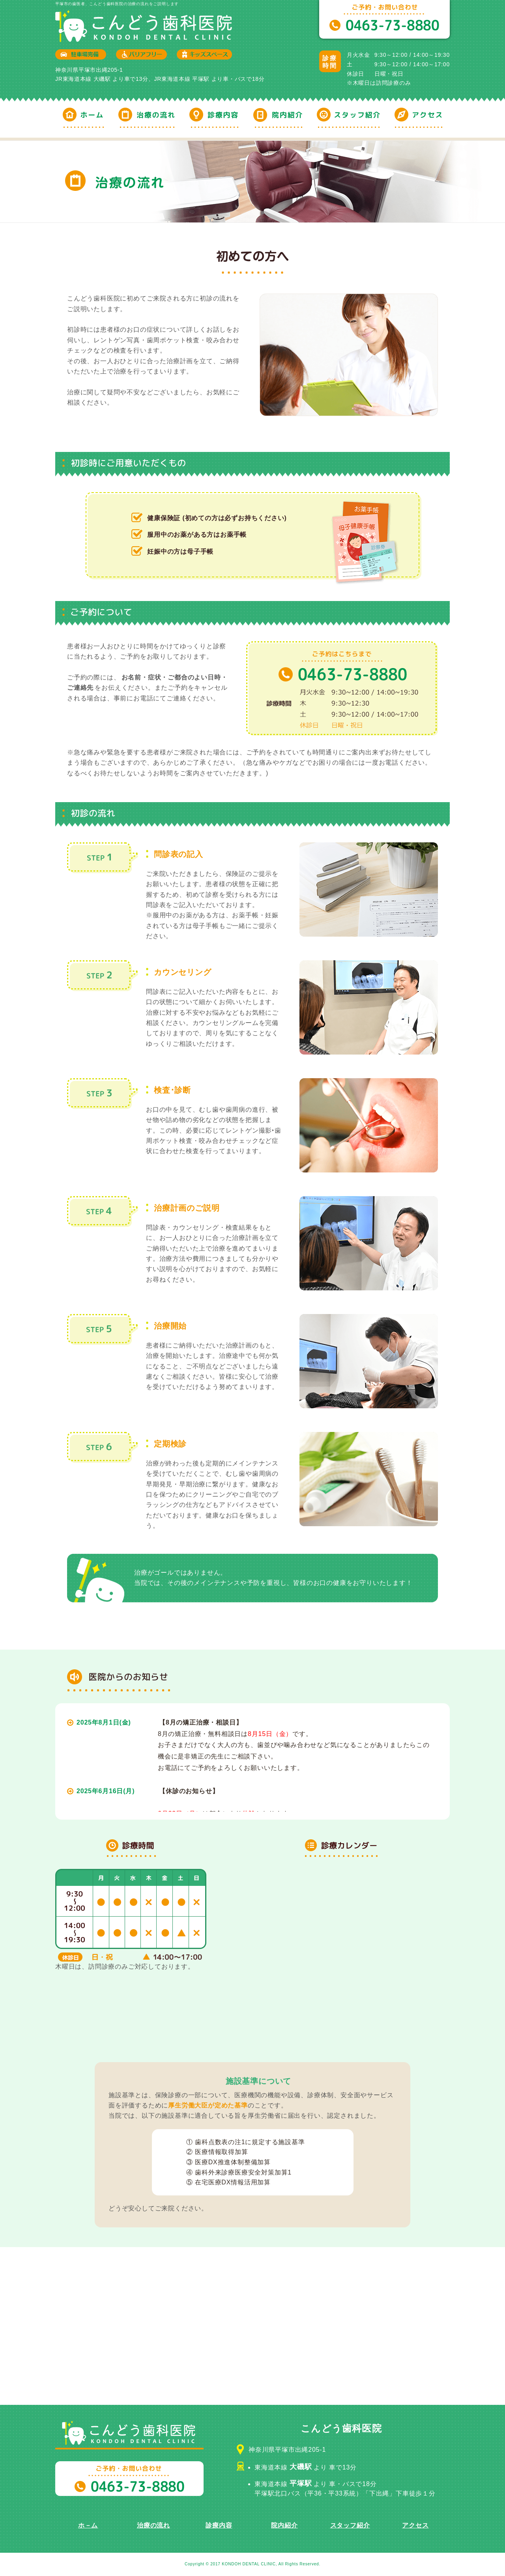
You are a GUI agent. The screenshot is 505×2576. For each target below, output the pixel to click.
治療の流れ (153, 2525)
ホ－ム (88, 2525)
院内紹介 (284, 2525)
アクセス (415, 2525)
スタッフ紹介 (350, 2525)
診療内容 (219, 2525)
